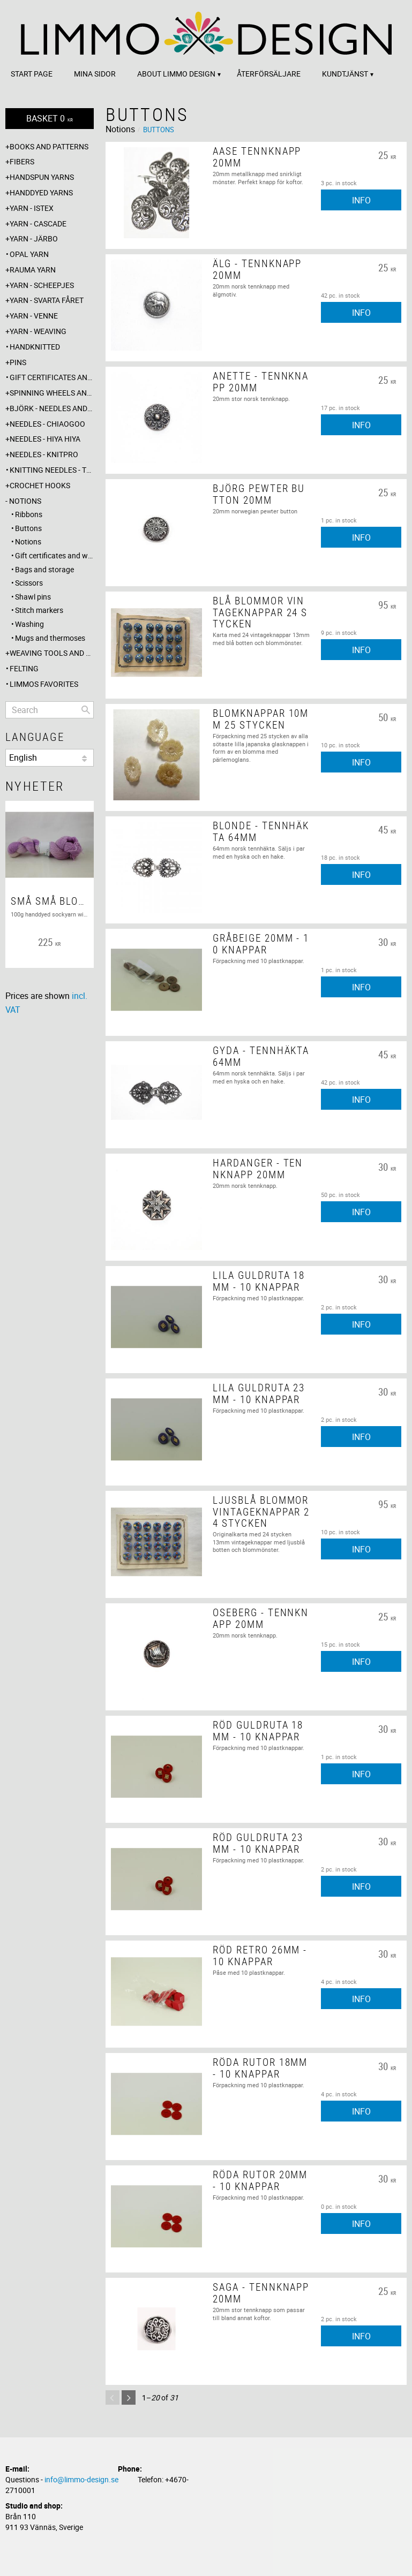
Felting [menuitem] (24, 668)
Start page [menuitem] (32, 74)
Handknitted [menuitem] (35, 347)
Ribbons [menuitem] (28, 514)
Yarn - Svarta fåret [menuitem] (47, 300)
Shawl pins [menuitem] (33, 597)
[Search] (86, 710)
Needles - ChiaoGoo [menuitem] (47, 424)
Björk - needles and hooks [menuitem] (52, 408)
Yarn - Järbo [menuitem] (34, 238)
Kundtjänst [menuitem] (345, 74)
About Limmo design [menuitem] (176, 74)
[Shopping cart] (49, 118)
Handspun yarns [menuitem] (42, 177)
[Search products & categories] (49, 709)
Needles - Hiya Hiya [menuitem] (45, 439)
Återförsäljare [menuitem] (269, 74)
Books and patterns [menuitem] (49, 146)
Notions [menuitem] (25, 501)
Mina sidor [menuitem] (95, 74)
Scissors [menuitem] (29, 583)
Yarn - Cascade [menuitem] (38, 223)
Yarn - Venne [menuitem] (34, 315)
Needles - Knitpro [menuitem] (44, 454)
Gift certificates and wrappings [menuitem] (52, 377)
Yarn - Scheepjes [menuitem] (42, 285)
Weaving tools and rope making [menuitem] (52, 653)
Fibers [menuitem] (22, 161)
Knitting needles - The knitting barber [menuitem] (52, 470)
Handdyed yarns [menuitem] (41, 192)
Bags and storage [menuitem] (44, 569)
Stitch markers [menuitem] (39, 610)
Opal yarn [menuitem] (29, 254)
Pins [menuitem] (18, 362)
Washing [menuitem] (29, 624)
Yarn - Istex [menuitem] (32, 208)
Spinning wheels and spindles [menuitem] (52, 393)
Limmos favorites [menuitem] (44, 684)
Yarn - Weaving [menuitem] (38, 331)
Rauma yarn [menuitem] (33, 269)
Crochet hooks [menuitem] (40, 485)
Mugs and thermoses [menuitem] (50, 638)
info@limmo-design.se (81, 2479)
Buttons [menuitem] (28, 528)
